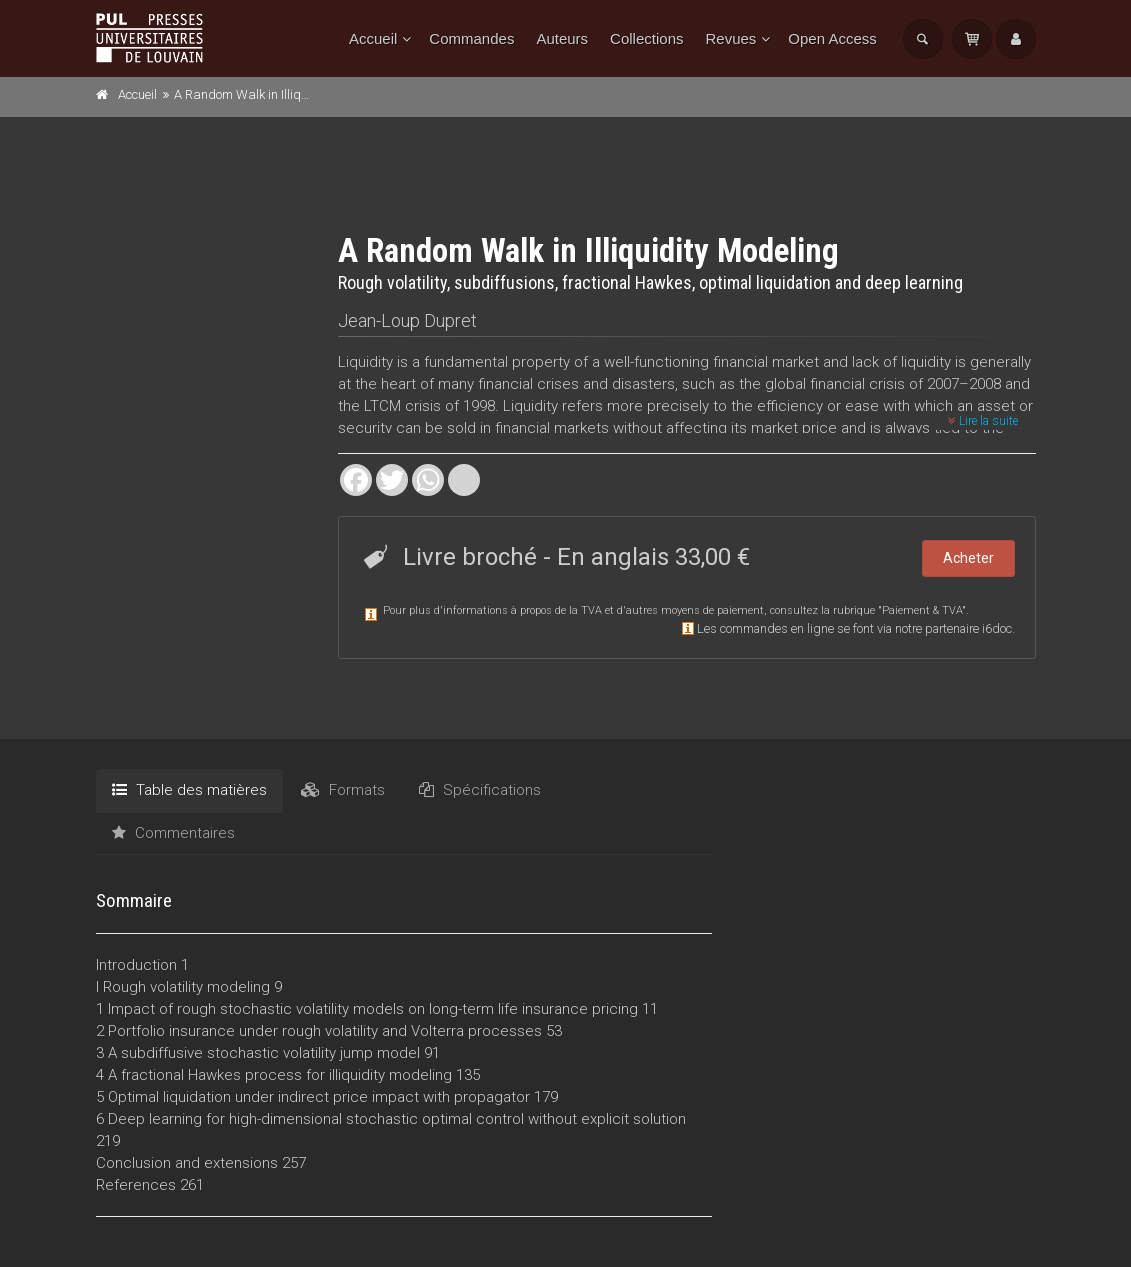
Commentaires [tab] (173, 833)
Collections (646, 38)
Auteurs (562, 38)
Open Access (832, 38)
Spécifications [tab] (480, 790)
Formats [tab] (343, 790)
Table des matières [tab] (189, 790)
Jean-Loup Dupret (407, 320)
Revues (730, 38)
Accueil (373, 38)
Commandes (471, 38)
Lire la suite (983, 421)
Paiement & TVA (922, 610)
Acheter (968, 558)
